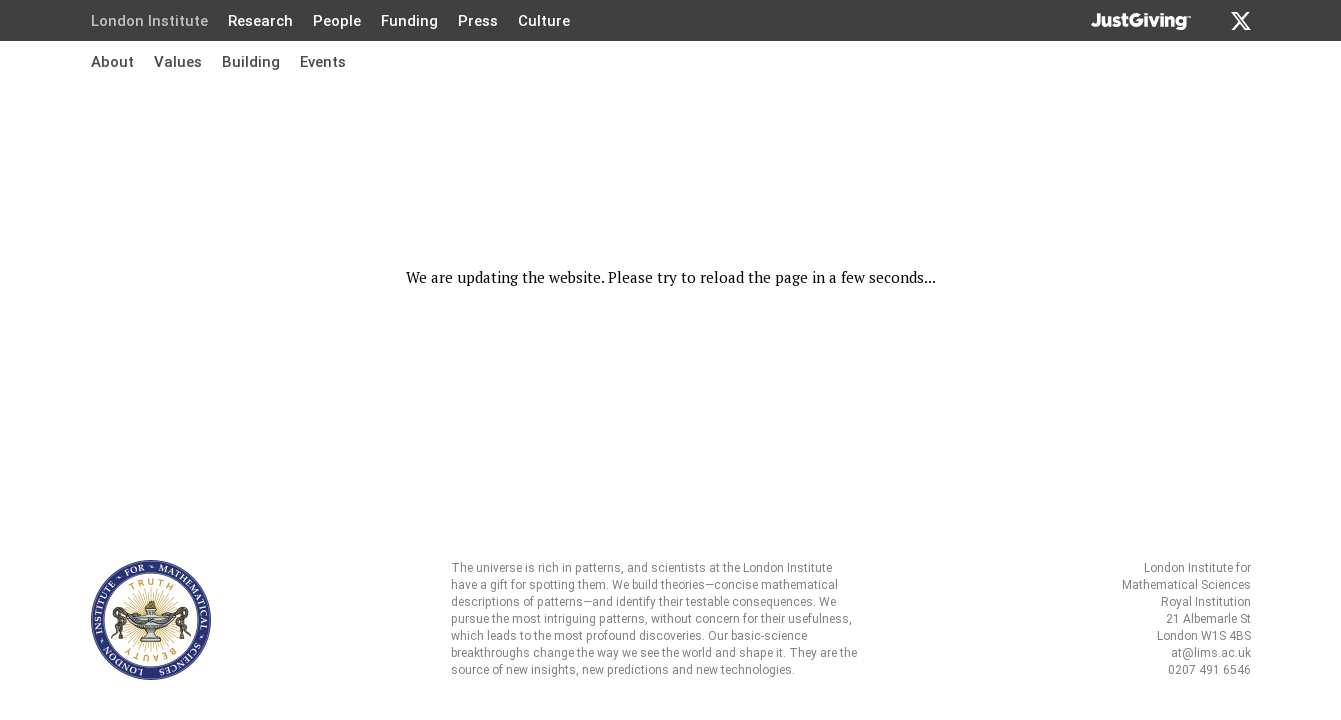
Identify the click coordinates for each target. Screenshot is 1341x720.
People (337, 21)
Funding (409, 21)
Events (323, 62)
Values (178, 62)
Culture (544, 21)
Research (260, 21)
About (112, 62)
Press (478, 21)
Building (251, 62)
